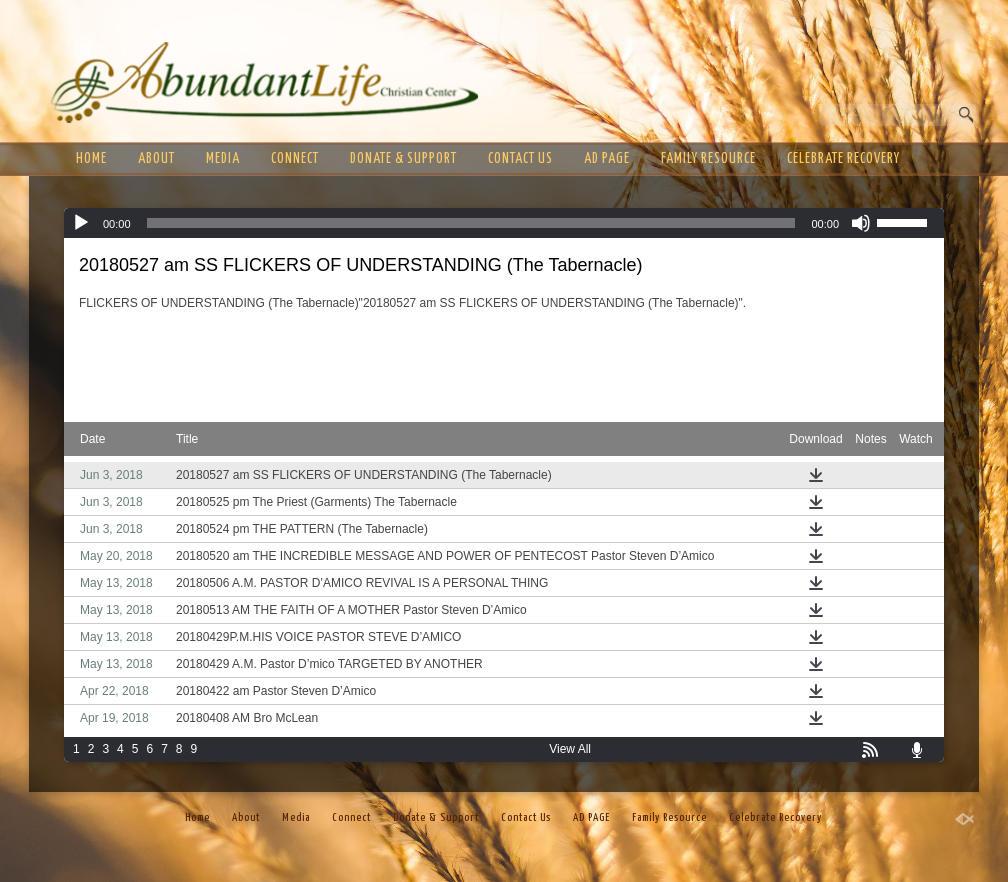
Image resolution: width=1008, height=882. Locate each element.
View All (570, 749)
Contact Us (520, 159)
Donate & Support (403, 159)
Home (91, 159)
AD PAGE (607, 159)
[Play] (81, 223)
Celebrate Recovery (843, 159)
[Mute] (861, 223)
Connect (295, 159)
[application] (504, 223)
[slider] (471, 223)
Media (223, 159)
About (156, 159)
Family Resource (708, 159)
